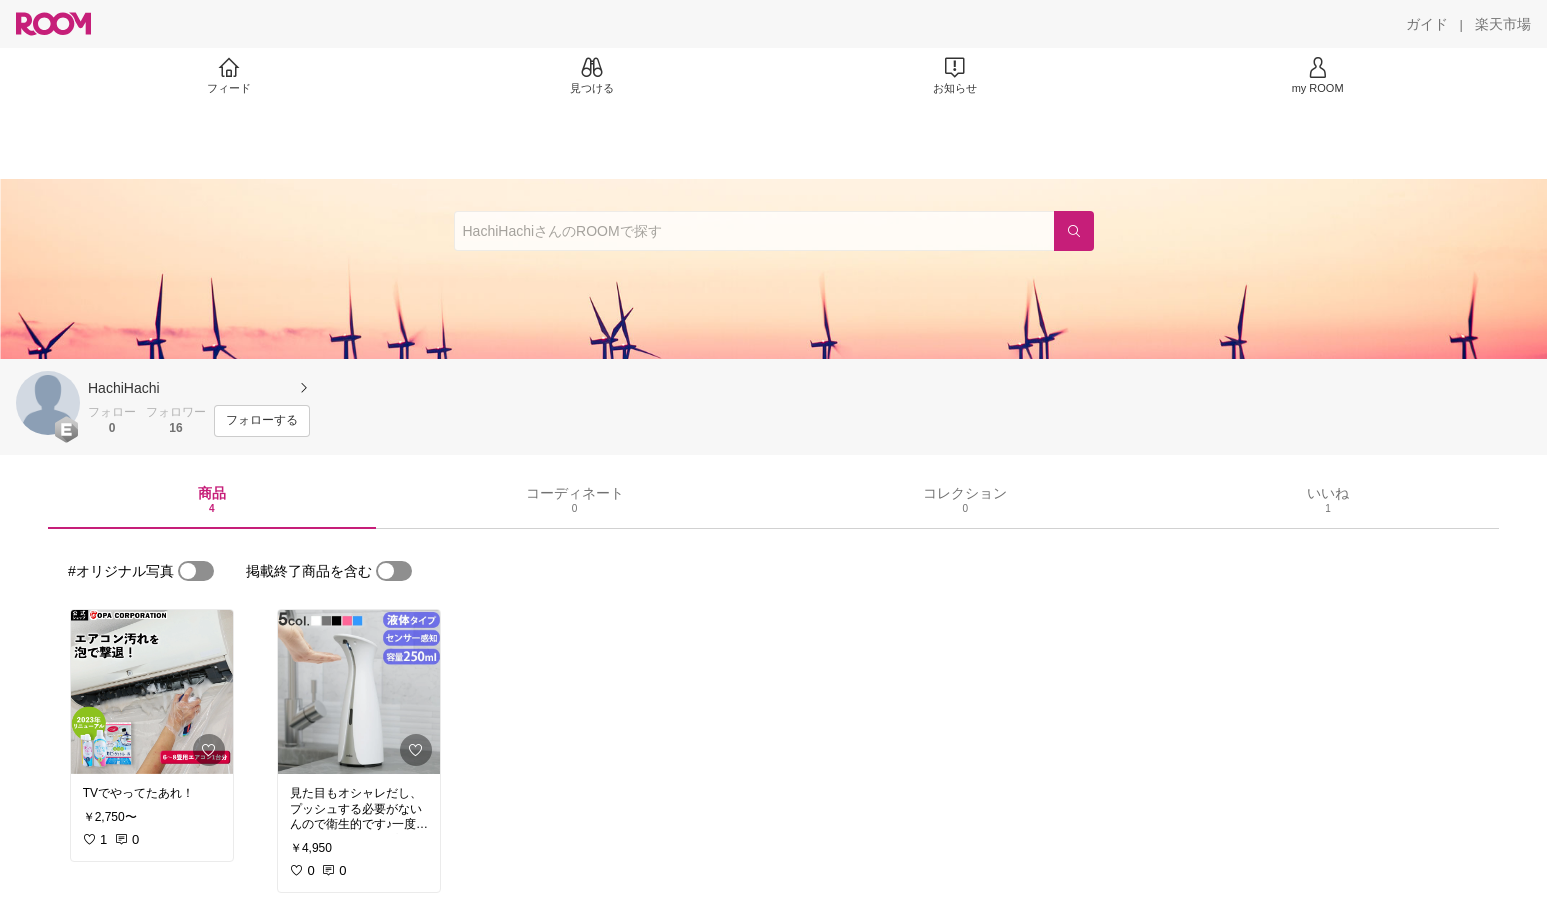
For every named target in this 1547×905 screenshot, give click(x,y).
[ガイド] (1427, 24)
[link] (152, 692)
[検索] (1074, 231)
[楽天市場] (1503, 24)
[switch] (196, 571)
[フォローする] (262, 421)
